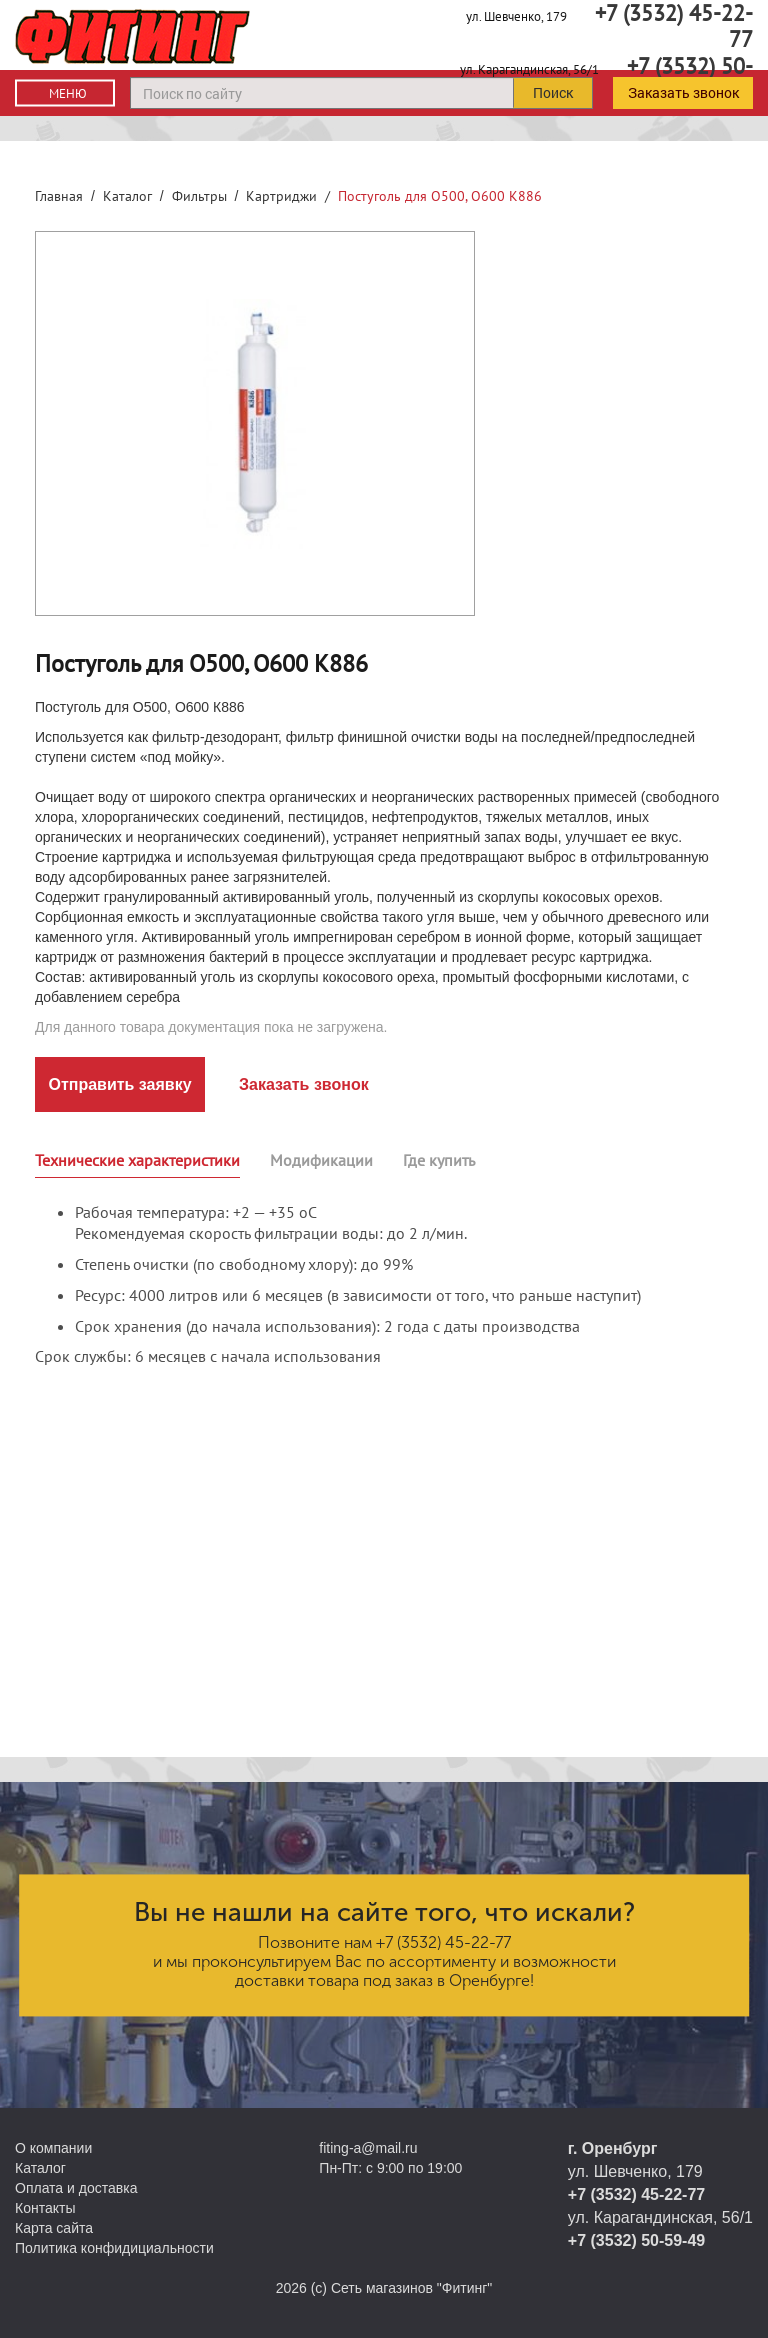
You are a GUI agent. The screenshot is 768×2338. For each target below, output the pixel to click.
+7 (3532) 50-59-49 (636, 2240)
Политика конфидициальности (114, 2248)
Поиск (553, 92)
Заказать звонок (683, 92)
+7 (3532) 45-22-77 (443, 1942)
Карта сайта (54, 2228)
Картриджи (281, 196)
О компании (53, 2148)
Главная (59, 196)
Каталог (127, 196)
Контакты (45, 2208)
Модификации (321, 1160)
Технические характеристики (137, 1160)
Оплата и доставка (76, 2188)
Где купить (439, 1160)
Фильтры (199, 196)
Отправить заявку (119, 1084)
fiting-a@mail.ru (368, 2148)
